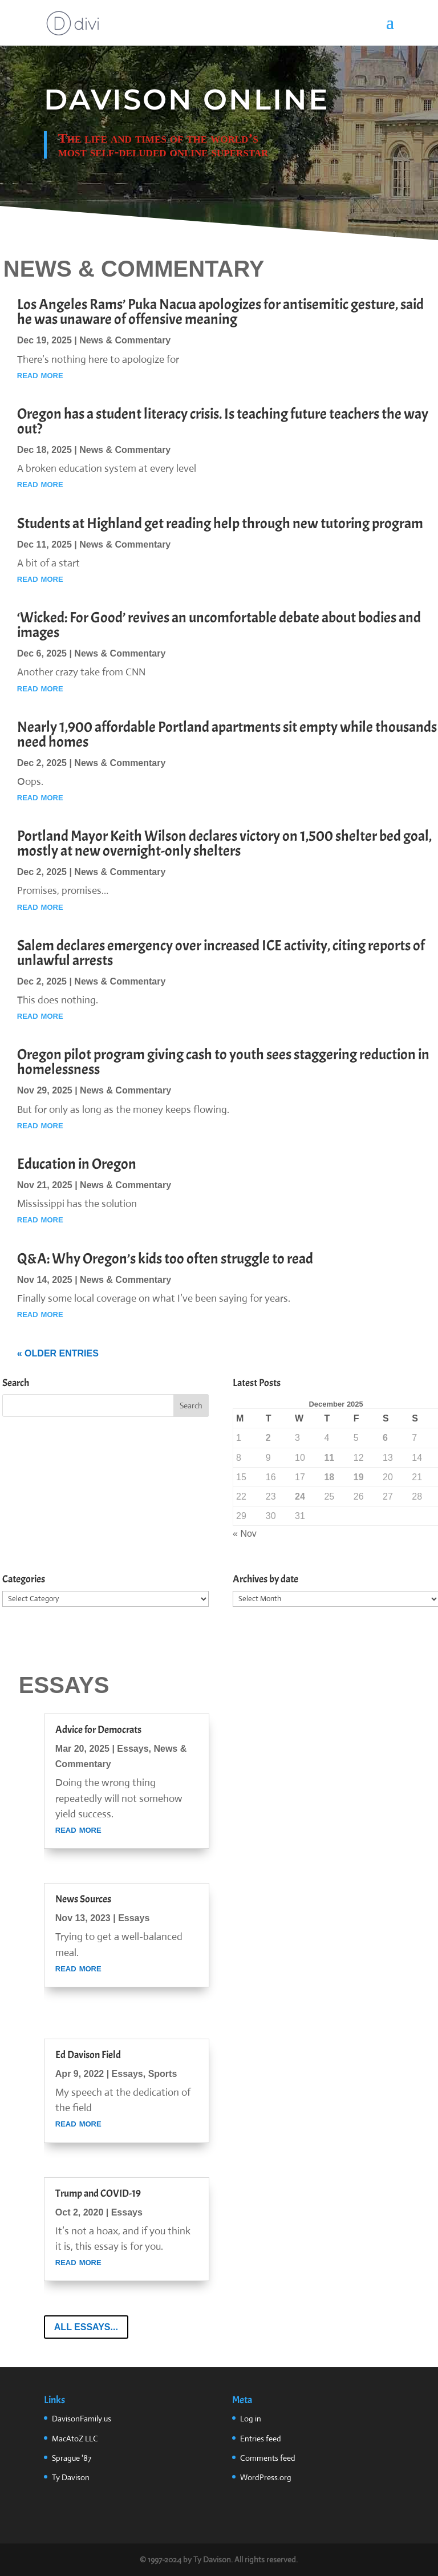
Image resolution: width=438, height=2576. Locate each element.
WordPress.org (265, 2477)
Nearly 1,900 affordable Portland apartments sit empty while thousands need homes (227, 734)
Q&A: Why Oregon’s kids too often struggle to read (165, 1258)
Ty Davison (71, 2477)
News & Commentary (125, 340)
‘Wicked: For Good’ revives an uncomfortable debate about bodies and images (219, 625)
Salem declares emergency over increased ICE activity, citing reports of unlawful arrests (221, 953)
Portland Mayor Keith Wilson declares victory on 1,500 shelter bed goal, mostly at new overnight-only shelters (224, 843)
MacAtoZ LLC (75, 2438)
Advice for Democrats (98, 1729)
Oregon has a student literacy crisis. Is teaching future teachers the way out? (222, 421)
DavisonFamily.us (81, 2418)
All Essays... (86, 2327)
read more (40, 374)
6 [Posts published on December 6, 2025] (385, 1438)
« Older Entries (58, 1353)
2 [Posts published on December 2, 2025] (268, 1438)
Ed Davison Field (88, 2054)
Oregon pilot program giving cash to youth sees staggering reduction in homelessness (223, 1062)
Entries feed (260, 2438)
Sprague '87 (71, 2458)
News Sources (83, 1899)
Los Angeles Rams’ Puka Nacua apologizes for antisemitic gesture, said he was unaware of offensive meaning (220, 312)
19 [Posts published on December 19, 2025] (359, 1477)
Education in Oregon (76, 1164)
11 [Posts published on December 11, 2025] (329, 1458)
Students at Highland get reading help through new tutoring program (220, 523)
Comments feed (267, 2458)
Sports (162, 2074)
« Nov (245, 1533)
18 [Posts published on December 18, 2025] (329, 1477)
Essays (132, 1748)
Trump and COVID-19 (98, 2193)
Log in (250, 2418)
